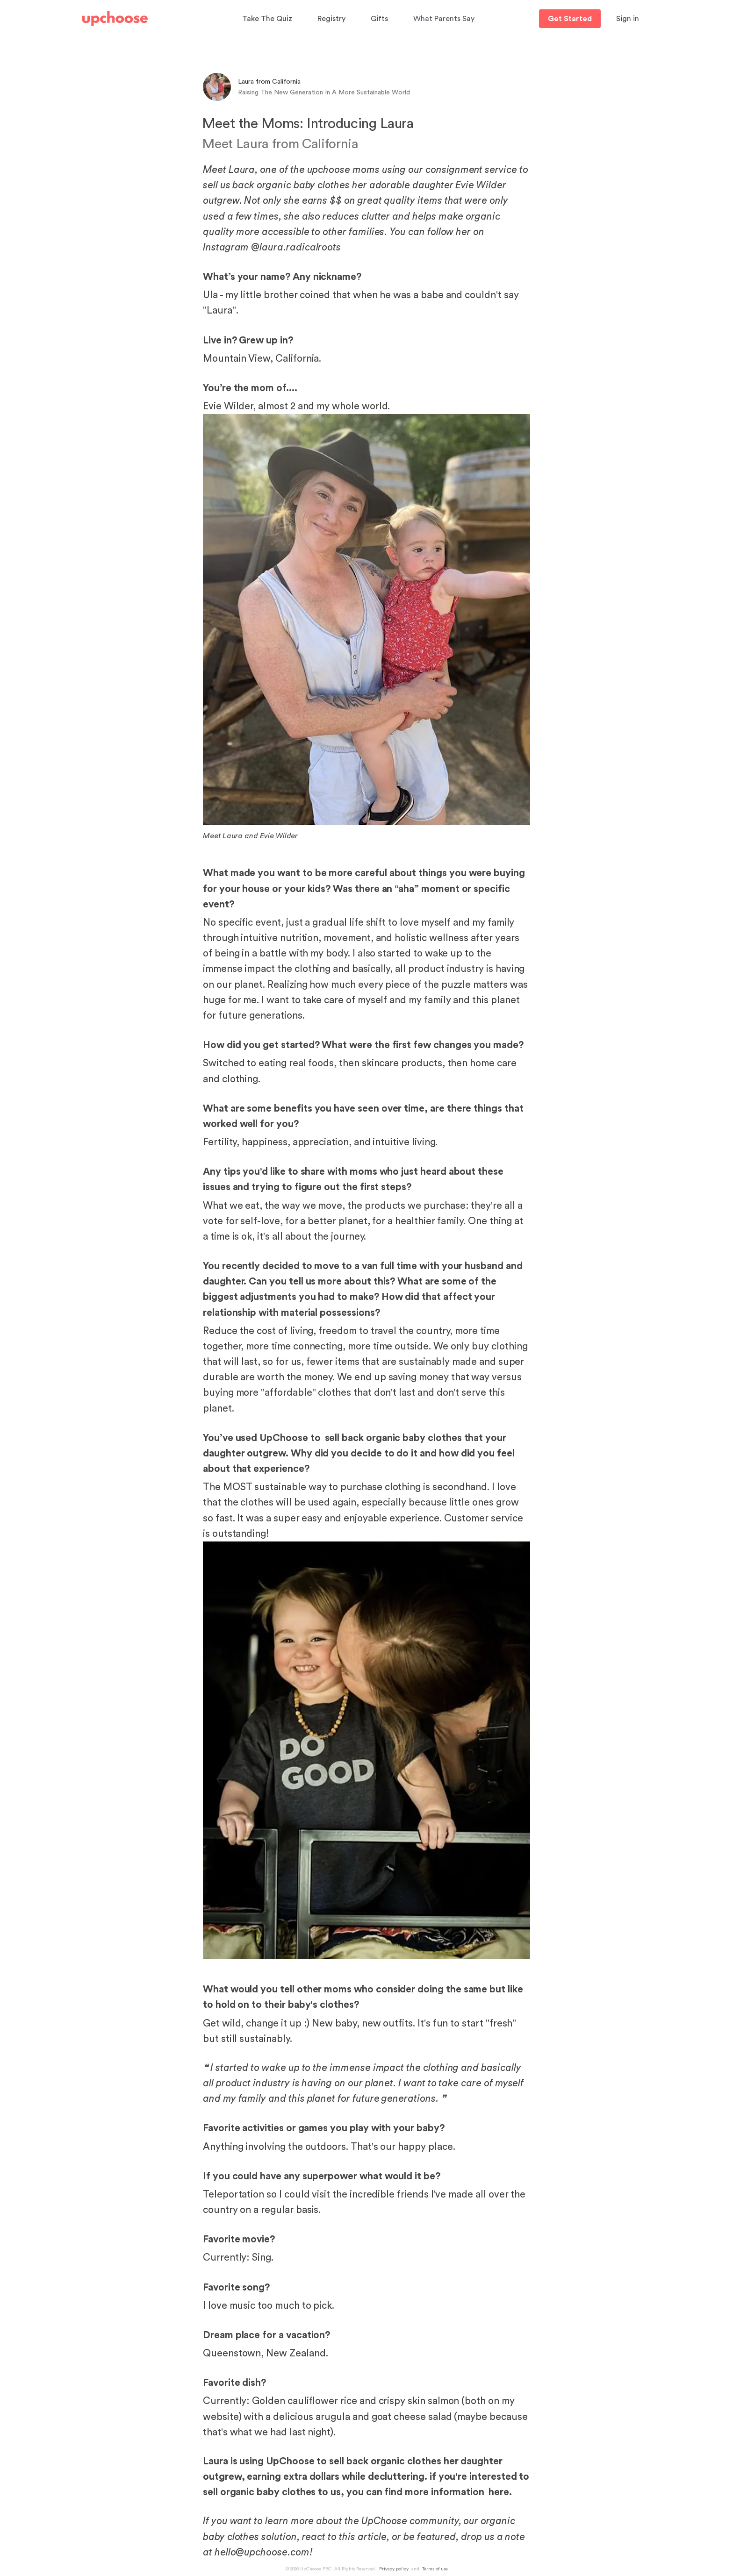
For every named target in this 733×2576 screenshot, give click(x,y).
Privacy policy (394, 2569)
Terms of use (435, 2569)
